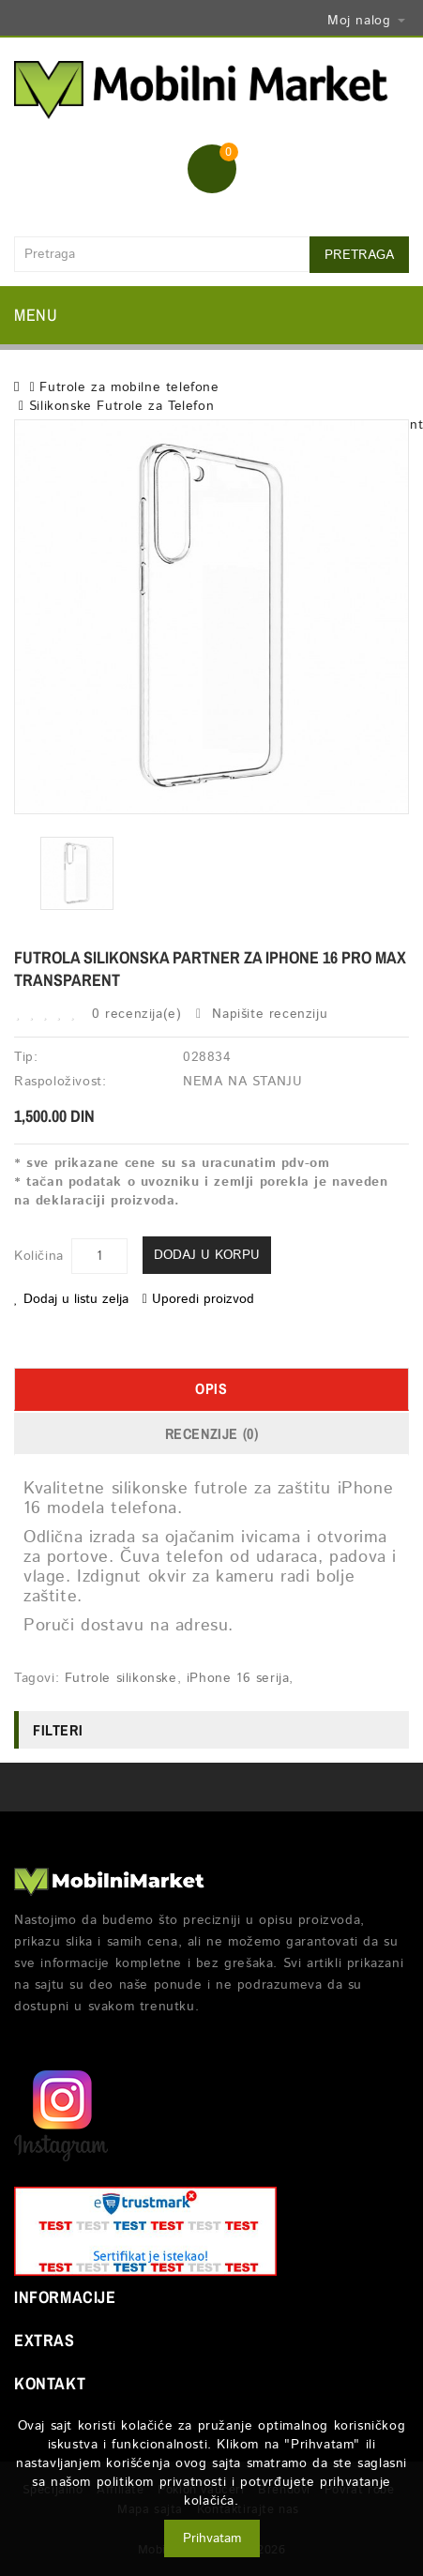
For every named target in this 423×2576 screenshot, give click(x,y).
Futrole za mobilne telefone (129, 387)
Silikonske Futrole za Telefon (121, 406)
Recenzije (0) (212, 1433)
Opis (211, 1388)
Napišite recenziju (261, 1014)
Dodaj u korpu (207, 1255)
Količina (39, 1256)
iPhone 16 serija (238, 1678)
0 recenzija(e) (136, 1014)
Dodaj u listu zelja (71, 1299)
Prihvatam (212, 2538)
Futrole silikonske (121, 1678)
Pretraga (359, 255)
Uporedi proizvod (198, 1299)
